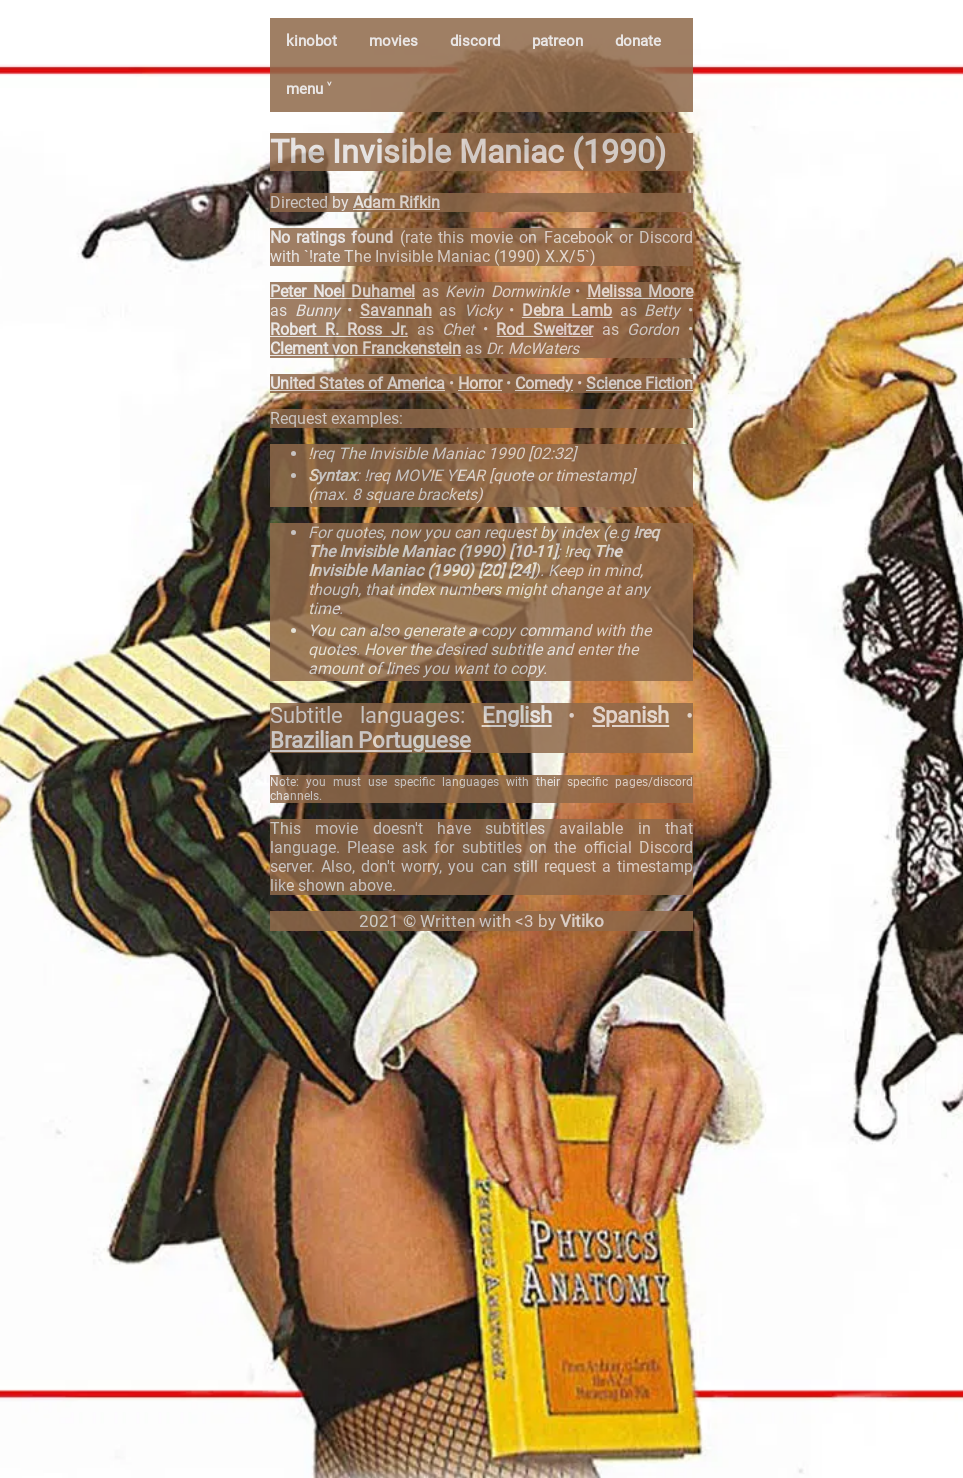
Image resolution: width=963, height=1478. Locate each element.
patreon (557, 41)
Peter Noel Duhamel (342, 291)
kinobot (311, 41)
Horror (480, 383)
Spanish (630, 715)
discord (475, 41)
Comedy (544, 383)
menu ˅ (308, 89)
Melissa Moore (640, 291)
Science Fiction (639, 383)
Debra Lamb (567, 310)
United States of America (357, 383)
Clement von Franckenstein (365, 348)
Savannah (396, 310)
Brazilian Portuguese (370, 740)
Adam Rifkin (396, 202)
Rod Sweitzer (544, 329)
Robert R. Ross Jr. (339, 329)
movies (393, 41)
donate (638, 41)
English (517, 715)
